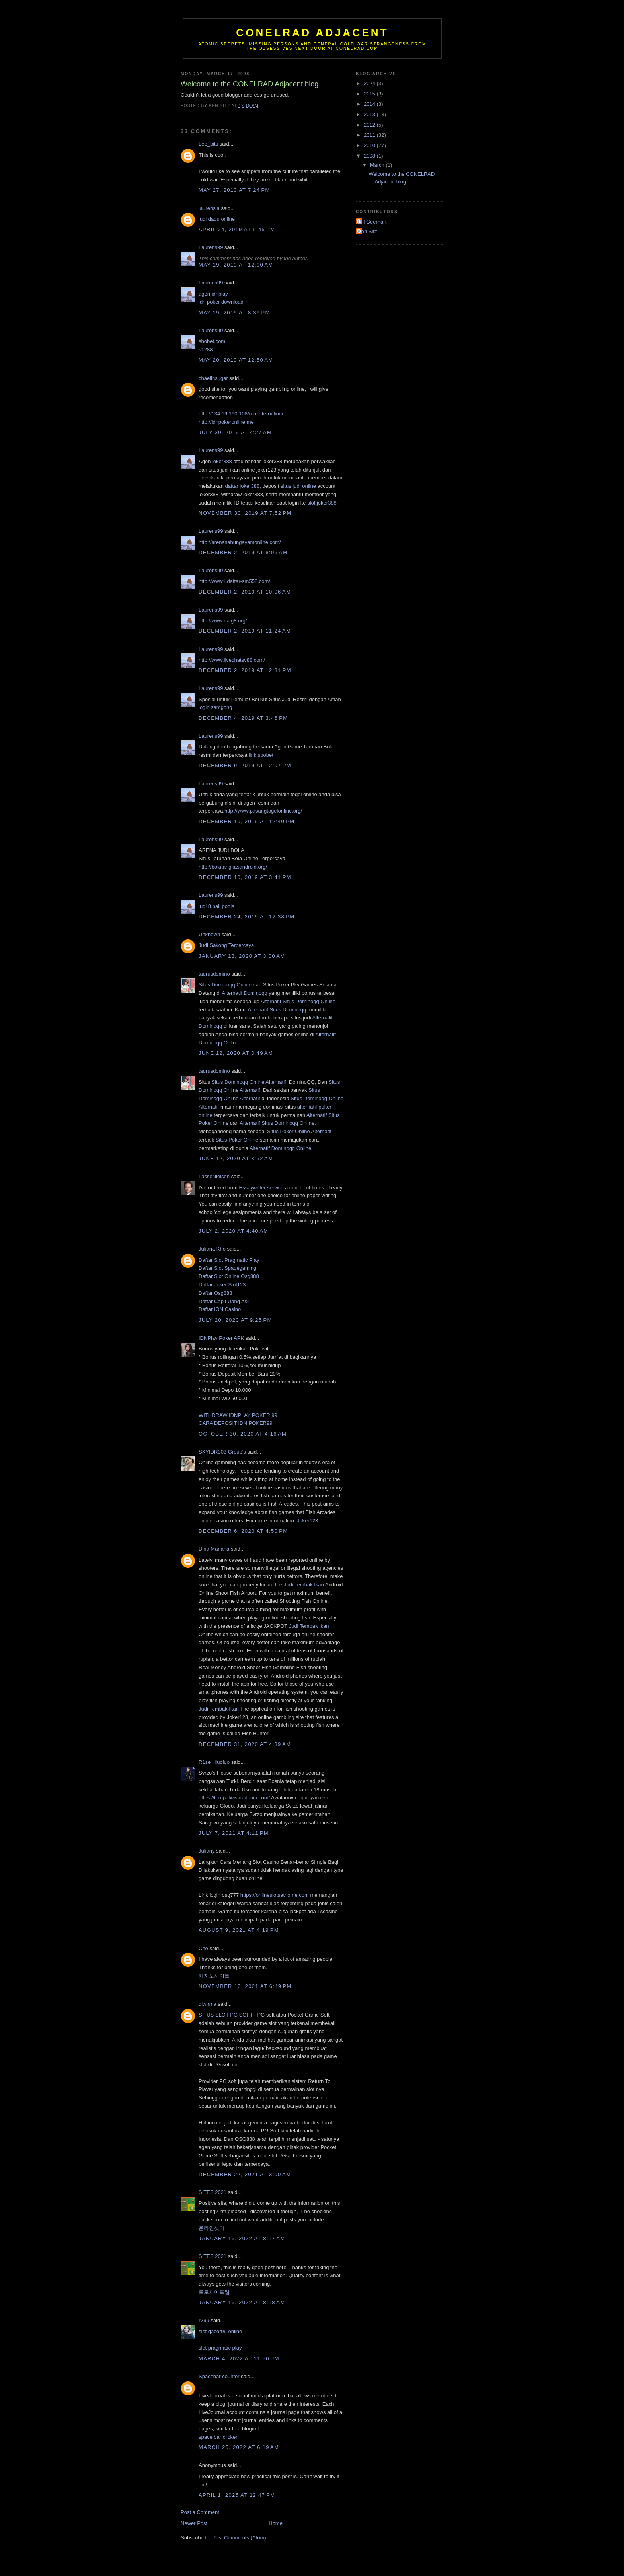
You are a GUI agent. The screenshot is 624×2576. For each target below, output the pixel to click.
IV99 (204, 2320)
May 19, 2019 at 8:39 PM (234, 313)
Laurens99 (211, 247)
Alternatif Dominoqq (244, 993)
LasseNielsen (214, 1176)
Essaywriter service (261, 1188)
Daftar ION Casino (220, 1309)
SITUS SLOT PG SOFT (226, 2015)
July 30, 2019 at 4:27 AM (235, 432)
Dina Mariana (214, 1549)
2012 (370, 125)
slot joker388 (322, 503)
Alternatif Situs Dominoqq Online (298, 1001)
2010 (370, 145)
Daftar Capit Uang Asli (224, 1301)
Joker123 (307, 1521)
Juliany (206, 1851)
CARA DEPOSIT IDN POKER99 (235, 1423)
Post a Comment (200, 2512)
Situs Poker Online (237, 1140)
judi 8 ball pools (216, 906)
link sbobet (261, 755)
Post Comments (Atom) (239, 2538)
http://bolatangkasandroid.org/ (233, 867)
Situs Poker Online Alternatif (299, 1131)
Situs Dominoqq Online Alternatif (249, 1082)
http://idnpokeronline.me (226, 422)
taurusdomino (214, 974)
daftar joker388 (242, 486)
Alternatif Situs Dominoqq (277, 1010)
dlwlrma (207, 2004)
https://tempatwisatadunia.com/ (234, 1797)
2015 (370, 94)
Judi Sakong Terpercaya (226, 945)
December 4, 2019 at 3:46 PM (243, 718)
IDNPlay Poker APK (221, 1338)
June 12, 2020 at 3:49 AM (236, 1053)
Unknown (209, 934)
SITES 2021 (212, 2192)
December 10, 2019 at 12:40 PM (246, 821)
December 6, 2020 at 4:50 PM (243, 1531)
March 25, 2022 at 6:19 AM (239, 2447)
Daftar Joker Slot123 (222, 1285)
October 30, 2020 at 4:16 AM (243, 1434)
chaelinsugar (213, 378)
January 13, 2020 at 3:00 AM (242, 956)
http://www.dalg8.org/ (223, 621)
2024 (370, 83)
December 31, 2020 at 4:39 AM (245, 1744)
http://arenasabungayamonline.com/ (240, 542)
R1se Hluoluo (214, 1762)
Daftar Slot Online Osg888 (229, 1276)
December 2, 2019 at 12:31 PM (245, 670)
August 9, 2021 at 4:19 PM (239, 1930)
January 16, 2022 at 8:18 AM (242, 2302)
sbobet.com (212, 341)
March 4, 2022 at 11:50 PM (239, 2359)
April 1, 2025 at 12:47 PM (237, 2495)
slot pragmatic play (220, 2348)
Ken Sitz (367, 231)
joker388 (222, 461)
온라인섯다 (211, 2228)
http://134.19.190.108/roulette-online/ (241, 414)
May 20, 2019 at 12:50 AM (236, 360)
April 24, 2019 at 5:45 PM (237, 229)
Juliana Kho (212, 1249)
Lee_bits (208, 144)
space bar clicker (218, 2437)
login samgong (215, 707)
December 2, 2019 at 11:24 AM (245, 631)
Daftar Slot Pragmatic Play (229, 1260)
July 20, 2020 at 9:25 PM (235, 1320)
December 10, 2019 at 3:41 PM (245, 877)
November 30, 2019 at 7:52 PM (245, 513)
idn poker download (221, 302)
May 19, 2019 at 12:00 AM (236, 265)
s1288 (206, 350)
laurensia (209, 208)
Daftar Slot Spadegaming (227, 1268)
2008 (370, 156)
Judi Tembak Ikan (304, 1585)
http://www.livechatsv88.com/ (232, 660)
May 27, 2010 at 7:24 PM (234, 190)
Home (276, 2523)
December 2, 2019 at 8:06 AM (243, 552)
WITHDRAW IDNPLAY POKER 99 (238, 1415)
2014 (370, 104)
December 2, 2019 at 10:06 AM (245, 592)
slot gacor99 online (220, 2331)
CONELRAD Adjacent (312, 33)
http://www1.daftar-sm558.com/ (234, 581)
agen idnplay (213, 294)
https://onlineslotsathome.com (274, 1895)
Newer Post (194, 2523)
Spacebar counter (219, 2376)
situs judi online (298, 486)
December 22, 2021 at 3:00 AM (245, 2174)
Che (203, 1948)
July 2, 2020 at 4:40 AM (233, 1231)
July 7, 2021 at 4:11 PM (234, 1833)
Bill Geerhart (372, 222)
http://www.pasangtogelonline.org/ (263, 811)
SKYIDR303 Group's (222, 1452)
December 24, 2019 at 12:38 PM (246, 917)
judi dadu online (217, 219)
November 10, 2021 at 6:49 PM (245, 1986)
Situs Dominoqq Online (225, 985)
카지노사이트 (214, 1976)
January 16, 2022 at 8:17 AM (242, 2238)
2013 (370, 114)
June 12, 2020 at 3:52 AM (236, 1158)
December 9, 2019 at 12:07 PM (245, 765)
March (378, 165)
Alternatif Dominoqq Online (280, 1148)
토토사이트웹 (214, 2292)
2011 (370, 135)
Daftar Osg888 (215, 1293)
